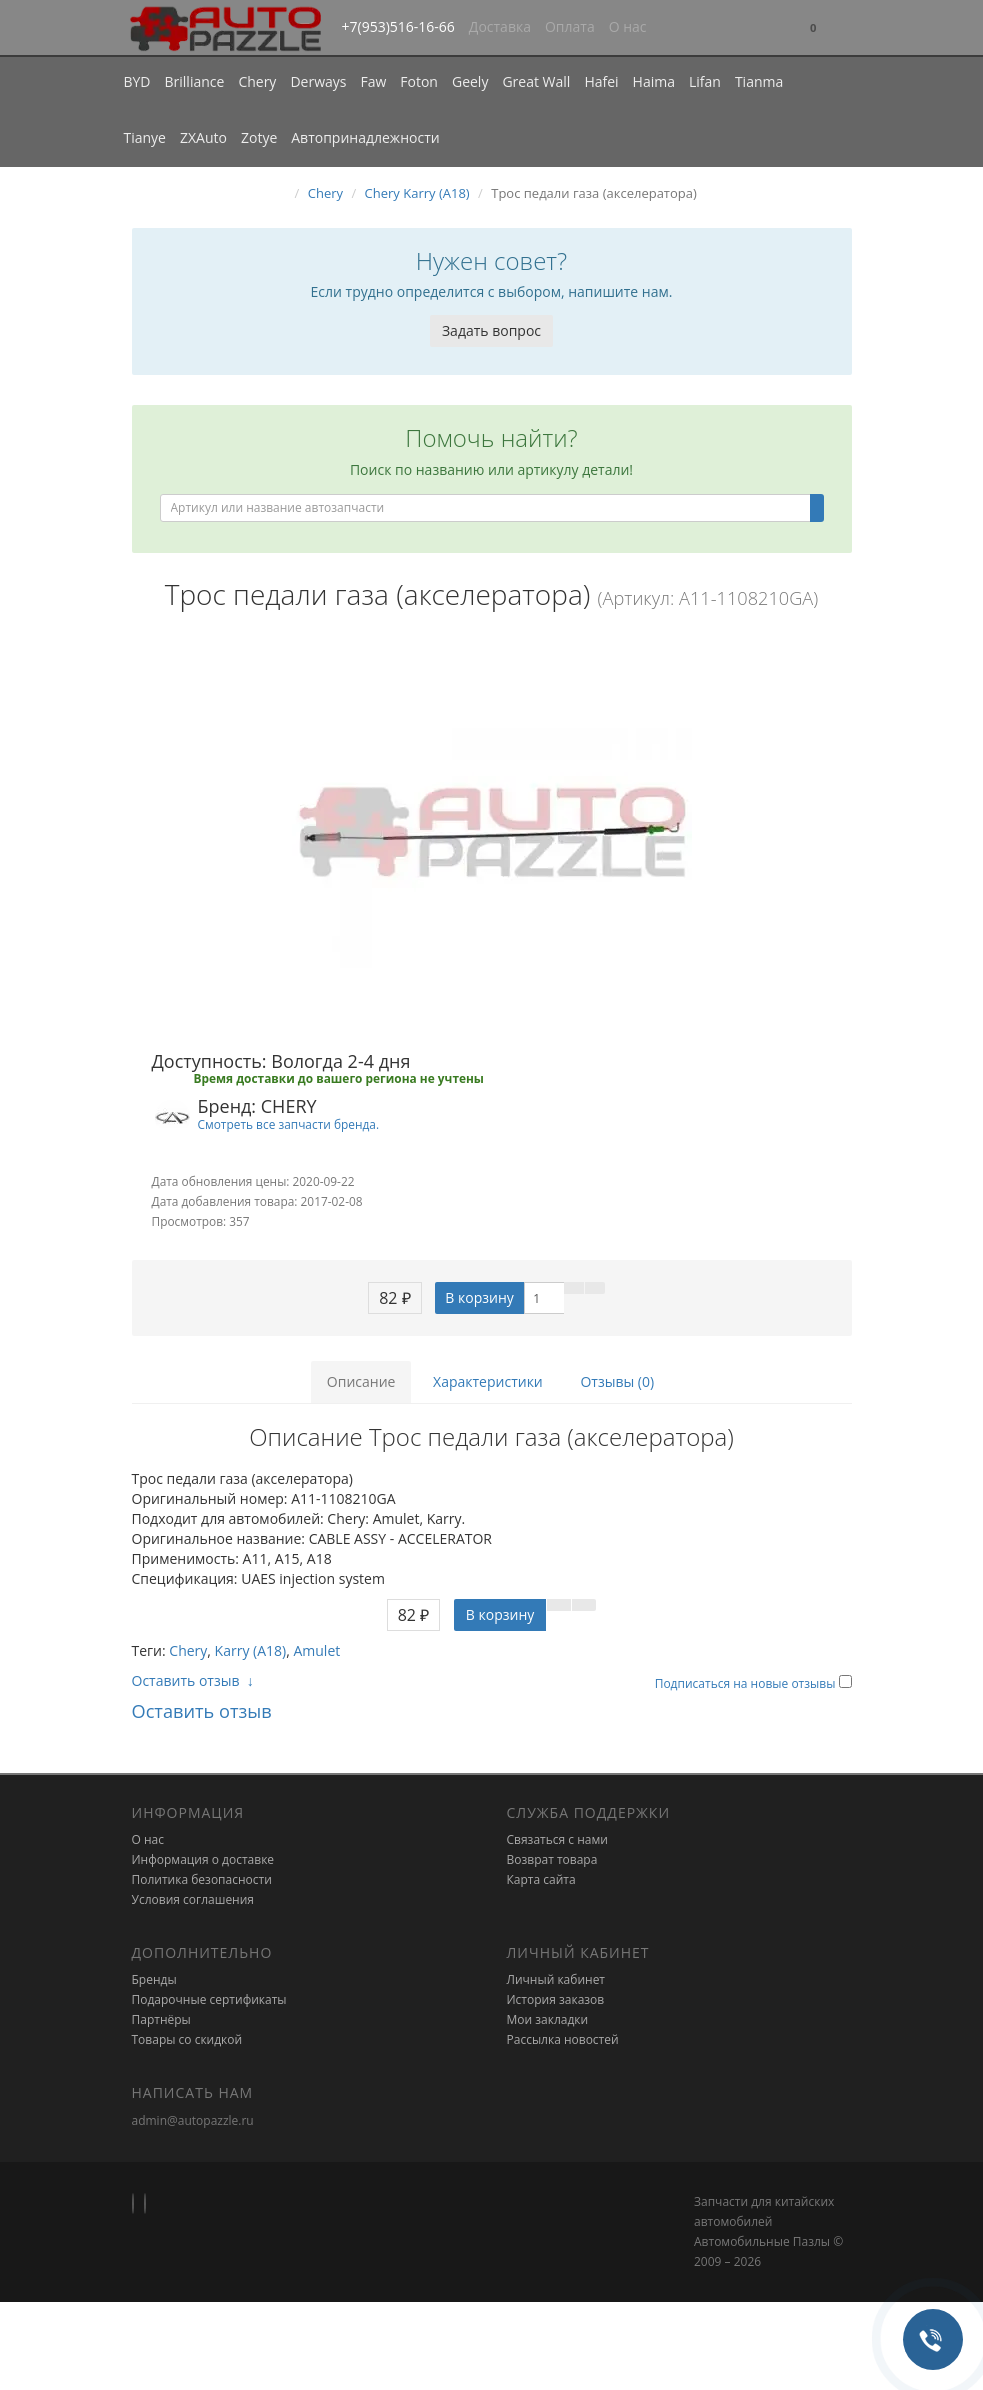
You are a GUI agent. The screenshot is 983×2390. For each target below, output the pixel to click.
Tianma (759, 81)
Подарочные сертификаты (209, 1999)
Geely (470, 81)
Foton (419, 81)
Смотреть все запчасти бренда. (289, 1124)
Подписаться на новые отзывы (747, 1683)
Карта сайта (541, 1879)
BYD (137, 81)
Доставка (500, 26)
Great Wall (536, 81)
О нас (628, 26)
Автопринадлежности (365, 137)
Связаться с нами (557, 1839)
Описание (361, 1381)
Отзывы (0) (617, 1381)
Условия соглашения (193, 1899)
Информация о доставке (203, 1859)
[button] (813, 28)
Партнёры (161, 2019)
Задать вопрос (491, 330)
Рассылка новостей (563, 2039)
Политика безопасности (202, 1879)
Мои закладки (548, 2019)
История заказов (556, 1999)
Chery (257, 81)
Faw (373, 81)
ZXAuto (203, 137)
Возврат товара (552, 1859)
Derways (318, 81)
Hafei (601, 81)
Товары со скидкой (187, 2039)
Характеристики (488, 1381)
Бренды (154, 1979)
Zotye (259, 137)
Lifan (705, 81)
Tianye (145, 137)
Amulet (316, 1650)
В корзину (479, 1297)
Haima (654, 81)
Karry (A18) (251, 1650)
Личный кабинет (556, 1979)
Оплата (570, 26)
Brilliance (195, 81)
